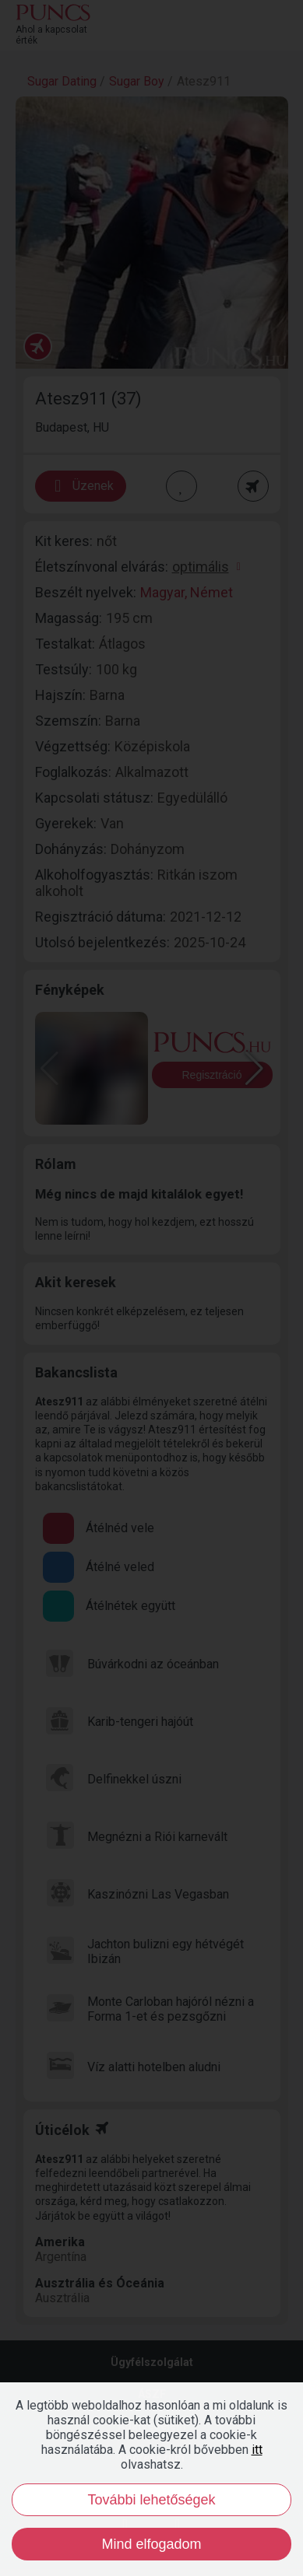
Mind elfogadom (151, 2544)
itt (257, 2449)
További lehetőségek (151, 2500)
